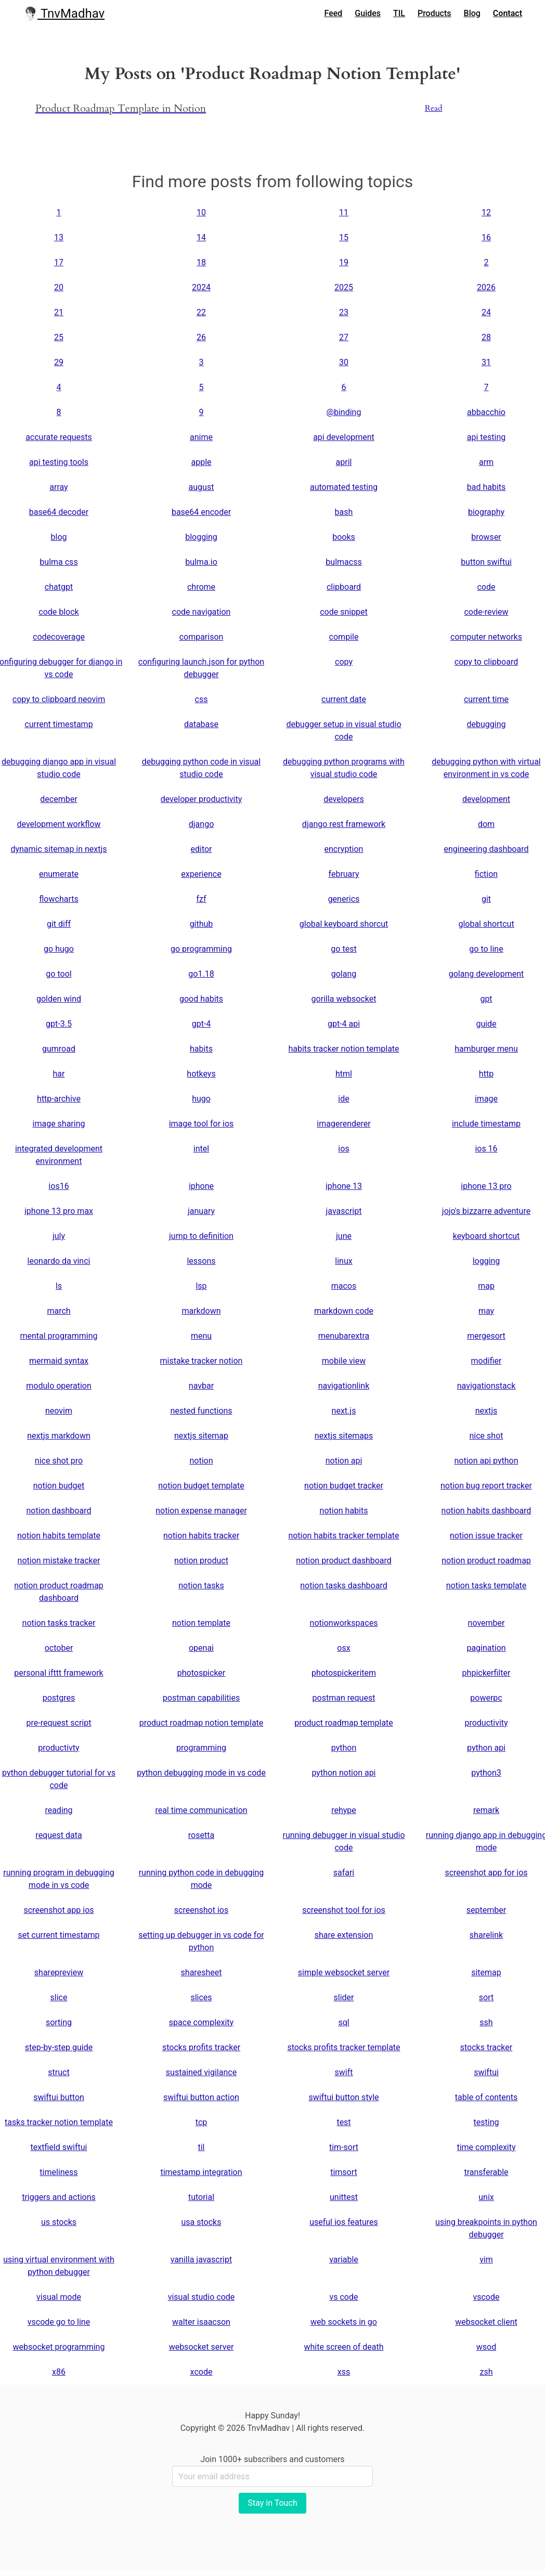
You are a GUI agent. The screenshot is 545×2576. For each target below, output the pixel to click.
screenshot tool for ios (343, 1910)
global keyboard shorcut (344, 924)
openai (201, 1648)
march (58, 1311)
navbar (201, 1386)
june (344, 1236)
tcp (201, 2122)
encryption (344, 849)
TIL (399, 13)
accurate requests (58, 437)
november (486, 1623)
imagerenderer (343, 1124)
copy (344, 662)
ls (59, 1286)
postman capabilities (201, 1698)
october (59, 1648)
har (59, 1074)
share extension (344, 1935)
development (486, 799)
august (201, 487)
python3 (486, 1773)
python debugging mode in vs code (201, 1773)
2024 (201, 287)
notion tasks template (486, 1585)
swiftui (486, 2072)
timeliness (58, 2172)
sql (343, 2022)
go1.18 (201, 974)
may (486, 1311)
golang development (486, 974)
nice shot (486, 1436)
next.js (344, 1411)
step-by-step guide (59, 2047)
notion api (344, 1461)
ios (343, 1149)
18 (201, 262)
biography (486, 512)
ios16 (58, 1186)
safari (344, 1873)
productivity (486, 1723)
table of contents (486, 2097)
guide (486, 1024)
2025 (343, 287)
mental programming (58, 1336)
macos (344, 1286)
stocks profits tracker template (343, 2047)
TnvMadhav (64, 13)
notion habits (344, 1511)
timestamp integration (201, 2172)
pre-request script (59, 1723)
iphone (201, 1186)
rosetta (201, 1835)
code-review (486, 612)
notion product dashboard (344, 1560)
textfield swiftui (59, 2147)
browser (486, 537)
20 (58, 287)
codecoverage (59, 637)
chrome (201, 587)
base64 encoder (201, 512)
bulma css (58, 562)
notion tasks (201, 1585)
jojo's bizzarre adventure (486, 1211)
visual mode (58, 2297)
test (343, 2122)
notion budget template (201, 1486)
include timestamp (486, 1124)
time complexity (486, 2147)
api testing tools (58, 462)
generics (344, 899)
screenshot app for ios (486, 1873)
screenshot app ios (58, 1910)
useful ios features (343, 2222)
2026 (486, 287)
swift (344, 2072)
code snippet (344, 612)
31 (486, 362)
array (58, 487)
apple (201, 462)
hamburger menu (486, 1049)
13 (58, 237)
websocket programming (59, 2347)
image (486, 1099)
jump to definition (201, 1236)
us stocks (58, 2222)
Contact (507, 13)
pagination (485, 1648)
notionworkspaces (344, 1623)
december (58, 799)
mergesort (486, 1336)
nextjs (486, 1411)
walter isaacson (201, 2322)
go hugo (59, 949)
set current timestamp (58, 1935)
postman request (344, 1698)
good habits (201, 999)
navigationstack (486, 1386)
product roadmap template (343, 1723)
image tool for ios (201, 1124)
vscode (486, 2297)
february (344, 874)
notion (201, 1461)
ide (343, 1099)
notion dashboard (59, 1511)
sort (486, 1997)
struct (58, 2072)
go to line (486, 949)
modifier (486, 1361)
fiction (486, 874)
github (201, 924)
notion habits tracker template (343, 1536)
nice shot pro (59, 1461)
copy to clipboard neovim (58, 699)
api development (343, 437)
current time (486, 699)
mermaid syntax (58, 1361)
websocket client (486, 2322)
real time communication (201, 1810)
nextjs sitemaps (344, 1436)
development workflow (58, 824)
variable (343, 2259)
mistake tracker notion (201, 1361)
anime (201, 437)
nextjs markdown (58, 1436)
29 (58, 362)
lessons (201, 1261)
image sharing (59, 1124)
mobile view (344, 1361)
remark (486, 1810)
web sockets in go (343, 2322)
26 (201, 337)
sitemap (486, 1972)
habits (201, 1049)
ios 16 (486, 1149)
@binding (344, 412)
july (59, 1236)
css (201, 699)
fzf (201, 899)
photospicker (201, 1673)
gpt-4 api (344, 1024)
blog (59, 537)
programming (201, 1748)
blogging (201, 537)
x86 (59, 2372)
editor (201, 849)
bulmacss (343, 562)
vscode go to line (59, 2322)
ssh (485, 2022)
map (486, 1286)
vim (486, 2259)
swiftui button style (343, 2097)
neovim (58, 1411)
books (343, 537)
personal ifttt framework (58, 1673)
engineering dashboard (486, 849)
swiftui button (58, 2097)
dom (486, 824)
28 (486, 337)
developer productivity (201, 799)
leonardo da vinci (59, 1261)
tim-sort (343, 2147)
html (343, 1074)
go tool (58, 974)
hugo (201, 1099)
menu (201, 1336)
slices (201, 1997)
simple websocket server (344, 1972)
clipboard (344, 587)
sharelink (486, 1935)
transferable (486, 2172)
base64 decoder (58, 512)
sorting (59, 2022)
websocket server (201, 2347)
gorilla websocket (344, 999)
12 (486, 212)
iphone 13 (344, 1186)
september (486, 1910)
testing (486, 2122)
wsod (486, 2347)
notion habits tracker (201, 1536)
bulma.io (201, 562)
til (201, 2147)
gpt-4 (201, 1024)
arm (486, 462)
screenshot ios (201, 1910)
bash (344, 512)
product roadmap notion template (201, 1723)
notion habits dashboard (486, 1511)
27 (343, 337)
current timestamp (58, 724)
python (343, 1748)
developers (343, 799)
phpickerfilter (486, 1673)
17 (58, 262)
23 (343, 312)
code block (58, 612)
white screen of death (343, 2347)
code (486, 587)
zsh (485, 2372)
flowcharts (58, 899)
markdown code (343, 1311)
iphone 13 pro (486, 1186)
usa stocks (201, 2222)
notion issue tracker (486, 1536)
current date (343, 699)
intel (201, 1149)
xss (344, 2372)
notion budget (59, 1486)
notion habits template (58, 1536)
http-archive (59, 1099)
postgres (59, 1698)
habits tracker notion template (343, 1049)
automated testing (344, 487)
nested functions (201, 1411)
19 (343, 262)
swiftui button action (201, 2097)
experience (201, 874)
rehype (343, 1810)
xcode (201, 2372)
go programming (201, 949)
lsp (201, 1286)
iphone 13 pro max (58, 1211)
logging (486, 1261)
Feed (334, 13)
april (344, 462)
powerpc (486, 1698)
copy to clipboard (486, 662)
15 (343, 237)
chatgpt (59, 587)
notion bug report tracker (486, 1486)
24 (486, 312)
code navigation (201, 612)
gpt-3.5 (59, 1024)
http (486, 1074)
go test (343, 949)
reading (58, 1810)
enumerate (59, 874)
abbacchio (486, 412)
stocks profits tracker (201, 2047)
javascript (344, 1211)
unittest (344, 2197)
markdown (200, 1311)
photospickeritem (344, 1673)
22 (201, 312)
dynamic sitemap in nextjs (58, 849)
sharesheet (201, 1972)
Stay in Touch (272, 2503)
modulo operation (58, 1386)
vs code (344, 2297)
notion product (201, 1560)
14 (201, 237)
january (201, 1211)
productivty (58, 1748)
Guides (368, 13)
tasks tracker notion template (59, 2122)
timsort (343, 2172)
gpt (486, 999)
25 (58, 337)
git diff (59, 924)
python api (486, 1748)
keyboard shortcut (486, 1236)
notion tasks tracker (59, 1623)
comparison (201, 637)
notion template (201, 1623)
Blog (472, 13)
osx (343, 1648)
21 (58, 312)
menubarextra (344, 1336)
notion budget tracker (343, 1486)
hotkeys (201, 1074)
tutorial (201, 2197)
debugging (486, 724)
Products (434, 13)
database (201, 724)
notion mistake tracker (59, 1560)
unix (486, 2197)
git (486, 899)
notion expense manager (201, 1511)
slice (59, 1997)
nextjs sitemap (201, 1436)
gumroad (58, 1049)
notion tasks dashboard (343, 1585)
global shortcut (486, 924)
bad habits (486, 487)
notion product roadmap (486, 1560)
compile (344, 637)
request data (58, 1835)
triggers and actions (59, 2197)
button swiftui (486, 562)
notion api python (486, 1461)
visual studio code (201, 2297)
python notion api (343, 1773)
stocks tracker (486, 2047)
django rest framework (343, 824)
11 (343, 212)
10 (201, 212)
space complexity (201, 2022)
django (201, 824)
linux (343, 1261)
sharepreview (58, 1972)
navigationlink (344, 1386)
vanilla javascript (201, 2259)
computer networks (486, 637)
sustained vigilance (201, 2072)
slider (344, 1997)
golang (344, 974)
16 (486, 237)
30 (343, 362)
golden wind (58, 999)
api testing (486, 437)
